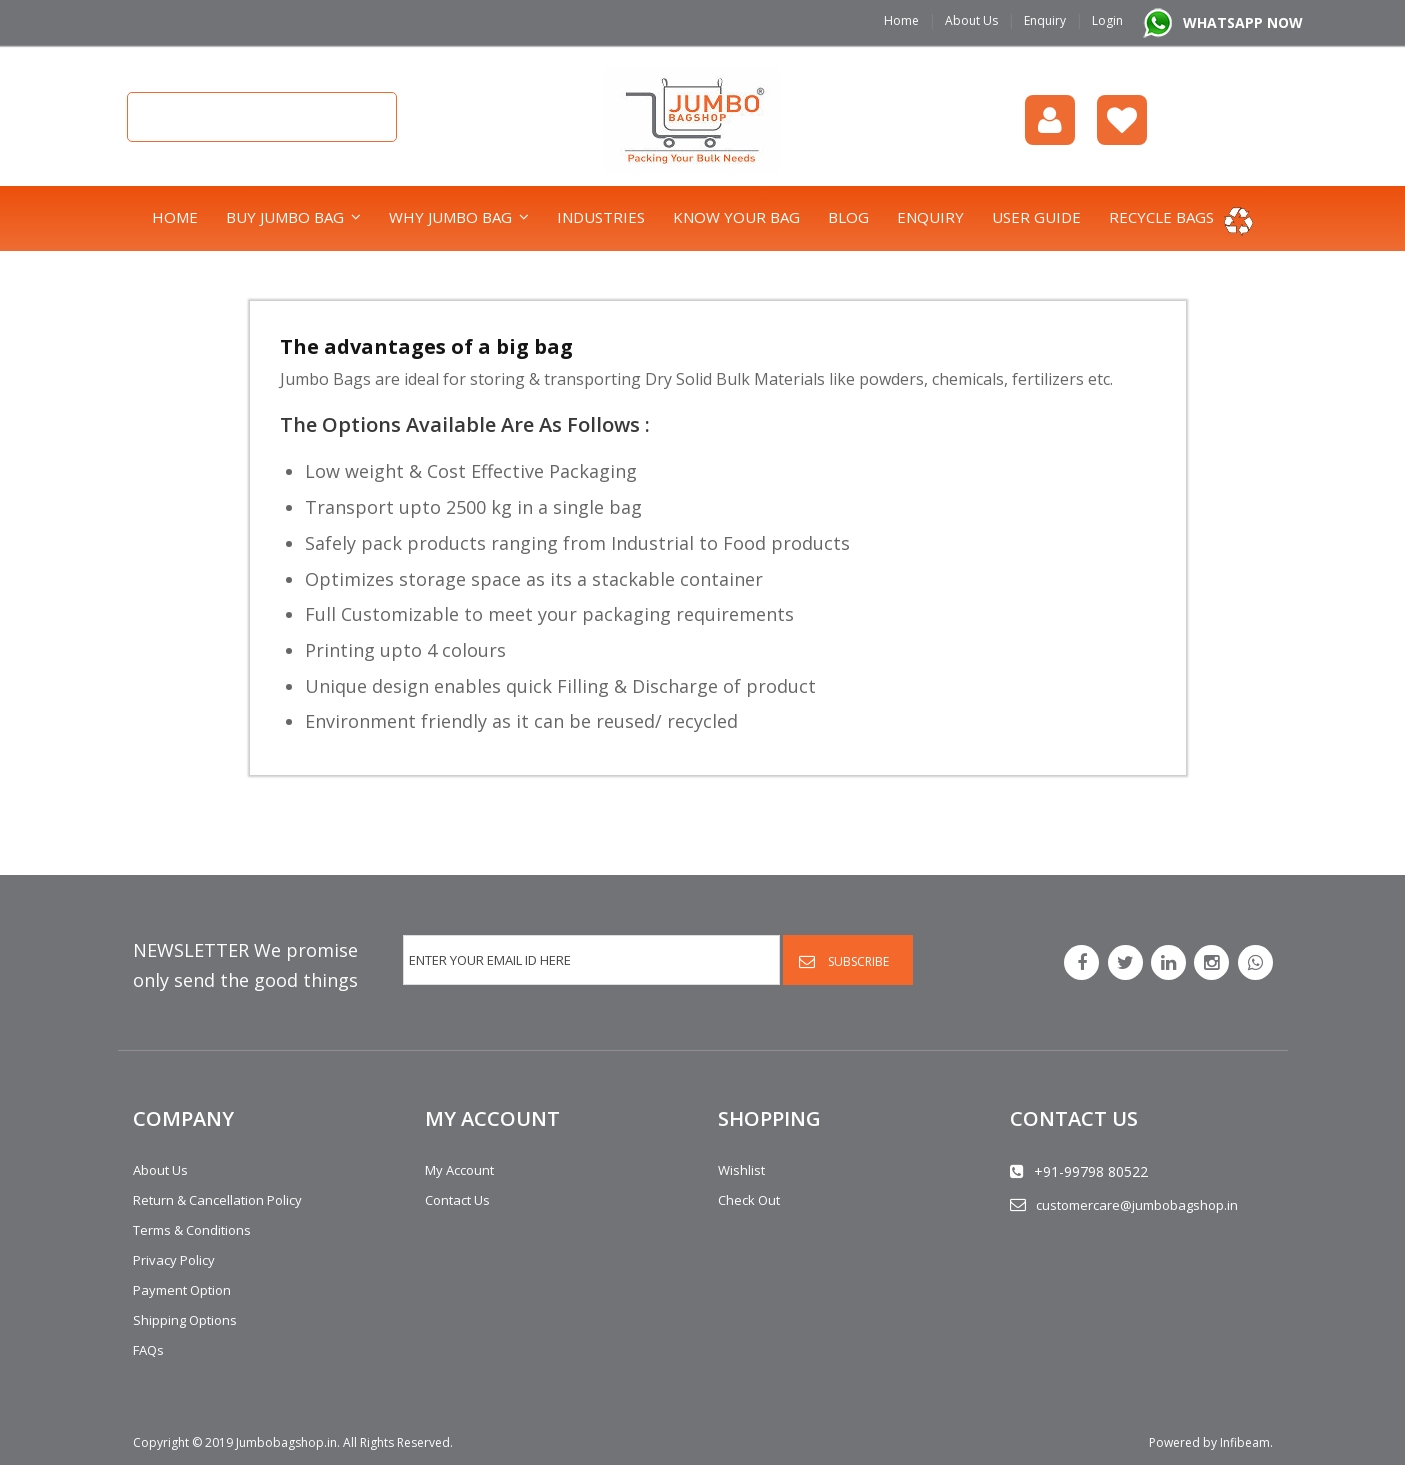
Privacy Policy (174, 1260)
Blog (848, 217)
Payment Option (182, 1290)
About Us (971, 20)
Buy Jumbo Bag (285, 217)
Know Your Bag (736, 217)
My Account (459, 1170)
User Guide (1036, 217)
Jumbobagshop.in (286, 1442)
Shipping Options (185, 1320)
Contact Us (457, 1200)
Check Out (749, 1200)
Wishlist (1122, 120)
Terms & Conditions (192, 1230)
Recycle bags (1161, 217)
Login (1107, 20)
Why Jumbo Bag (450, 217)
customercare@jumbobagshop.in (1137, 1205)
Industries (601, 217)
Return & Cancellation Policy (217, 1200)
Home (901, 20)
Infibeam (1245, 1442)
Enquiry (1045, 20)
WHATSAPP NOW (1243, 22)
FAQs (148, 1350)
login (1050, 120)
